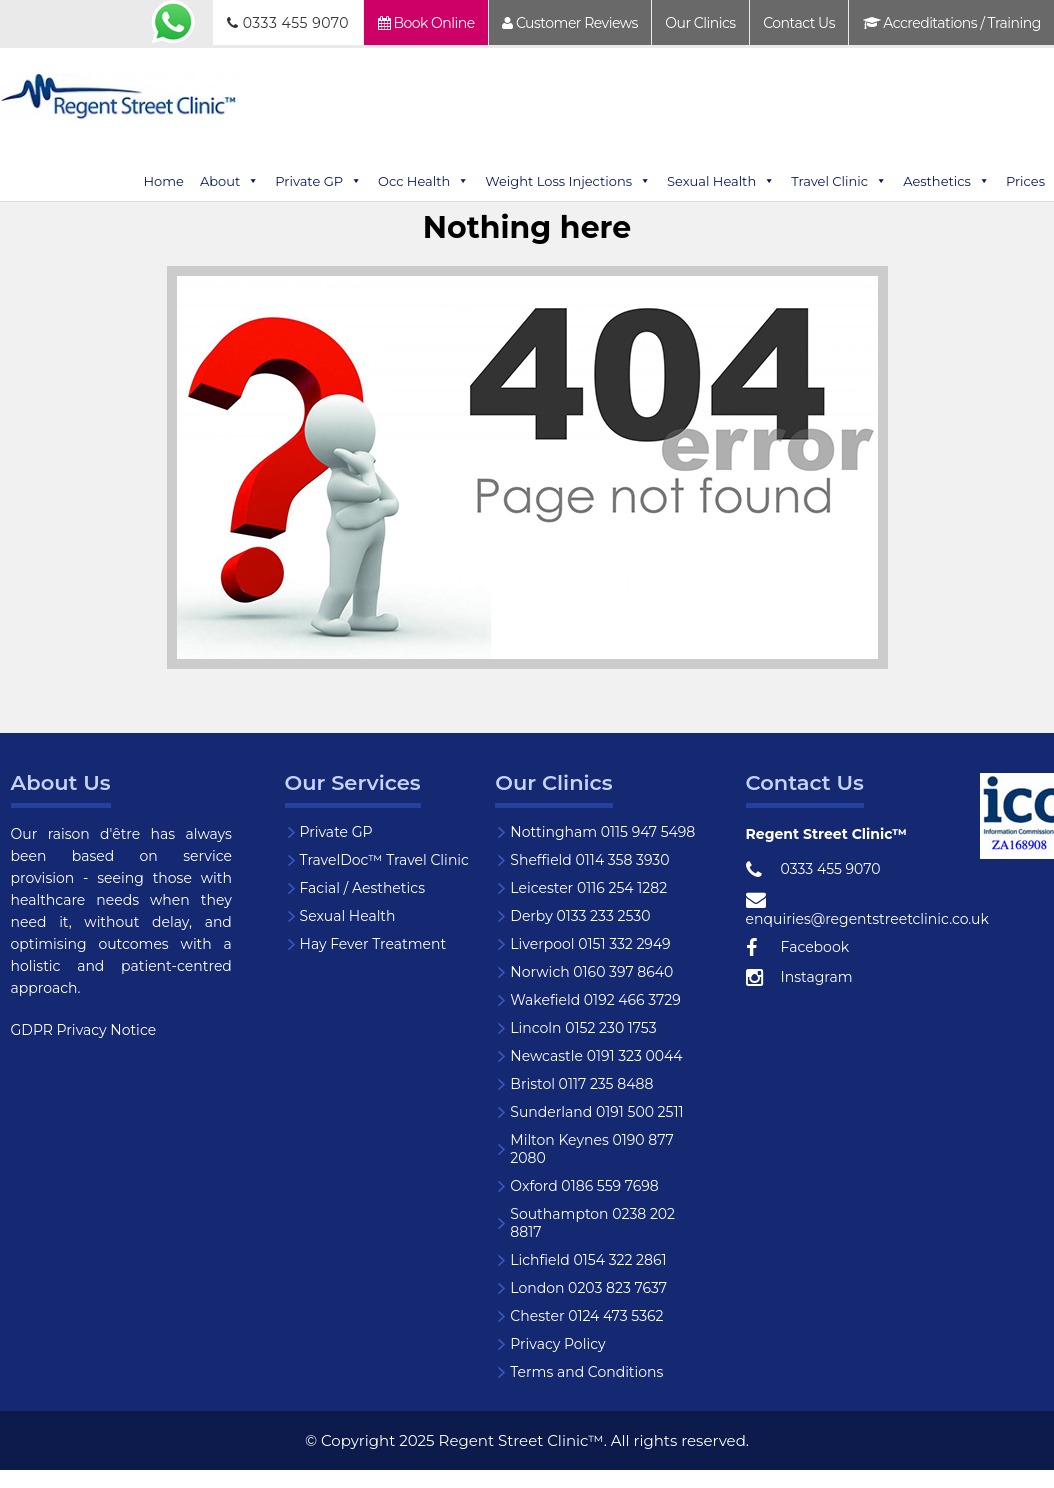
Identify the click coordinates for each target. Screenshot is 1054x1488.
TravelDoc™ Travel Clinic (384, 860)
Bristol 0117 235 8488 (581, 1084)
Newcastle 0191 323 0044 (596, 1056)
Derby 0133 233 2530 (580, 916)
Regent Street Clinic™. (523, 1440)
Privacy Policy (557, 1344)
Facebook (797, 948)
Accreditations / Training (952, 23)
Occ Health (423, 181)
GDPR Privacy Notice (84, 1030)
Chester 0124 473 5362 (586, 1316)
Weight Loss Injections (568, 181)
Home (164, 181)
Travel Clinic (839, 181)
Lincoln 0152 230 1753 (583, 1028)
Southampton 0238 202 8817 (592, 1223)
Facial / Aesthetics (362, 888)
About (229, 181)
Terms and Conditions (586, 1372)
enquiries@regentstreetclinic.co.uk (862, 909)
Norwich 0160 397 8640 (591, 972)
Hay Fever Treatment (373, 944)
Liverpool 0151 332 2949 (590, 944)
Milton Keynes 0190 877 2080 (591, 1149)
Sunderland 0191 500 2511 (596, 1112)
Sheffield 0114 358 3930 (589, 860)
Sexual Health (721, 181)
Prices (1025, 181)
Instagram (799, 978)
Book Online (426, 23)
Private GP (318, 181)
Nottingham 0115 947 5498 (602, 832)
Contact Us (799, 23)
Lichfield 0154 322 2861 (588, 1260)
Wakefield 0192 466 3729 (595, 1000)
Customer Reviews (570, 23)
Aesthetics (946, 181)
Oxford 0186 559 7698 (584, 1186)
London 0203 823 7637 (588, 1288)
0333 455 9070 (288, 23)
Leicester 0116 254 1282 (588, 888)
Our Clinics (700, 23)
